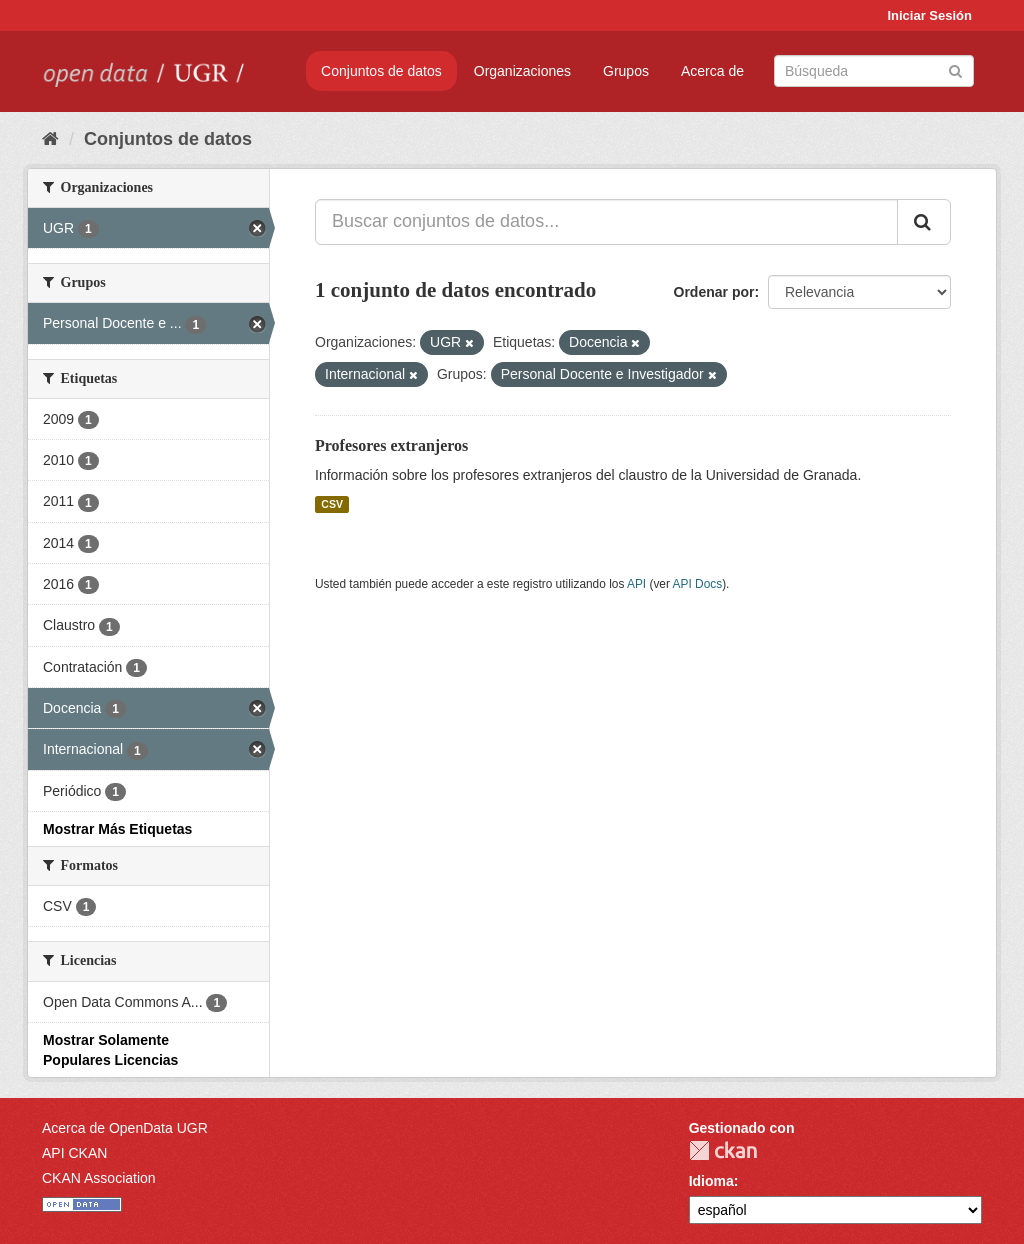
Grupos (626, 71)
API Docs (698, 584)
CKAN (723, 1150)
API (636, 584)
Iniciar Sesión (929, 15)
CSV (332, 504)
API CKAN (74, 1153)
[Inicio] (50, 139)
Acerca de (712, 71)
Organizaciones (522, 71)
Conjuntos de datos (381, 71)
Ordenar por (714, 292)
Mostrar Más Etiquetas (117, 829)
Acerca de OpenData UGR (125, 1128)
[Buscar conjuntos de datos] (874, 71)
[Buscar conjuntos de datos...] (606, 222)
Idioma (711, 1181)
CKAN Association (99, 1178)
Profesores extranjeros (391, 445)
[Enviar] (955, 69)
